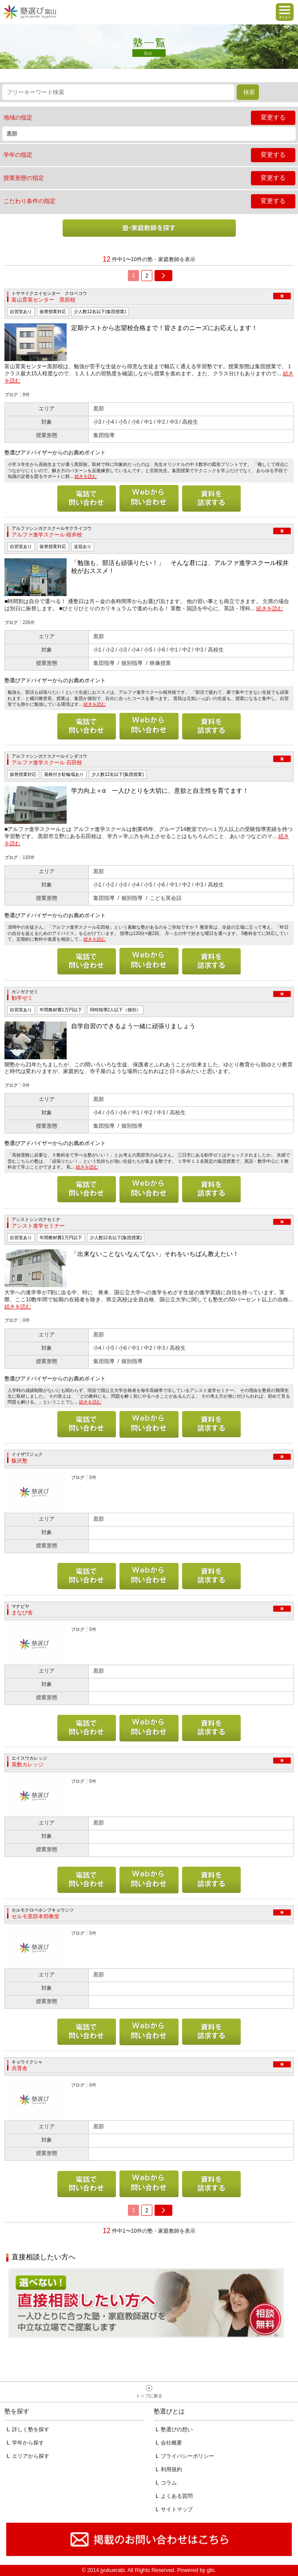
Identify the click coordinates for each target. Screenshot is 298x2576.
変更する (273, 117)
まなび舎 (22, 1613)
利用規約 (171, 2469)
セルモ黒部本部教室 (36, 1916)
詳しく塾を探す (30, 2429)
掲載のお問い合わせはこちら (149, 2539)
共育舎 (20, 2068)
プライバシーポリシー (187, 2456)
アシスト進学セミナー (38, 1226)
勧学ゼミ (22, 998)
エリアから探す (30, 2456)
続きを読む (86, 476)
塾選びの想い (177, 2429)
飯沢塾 (20, 1461)
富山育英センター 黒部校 (43, 300)
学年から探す (28, 2443)
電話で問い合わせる (86, 498)
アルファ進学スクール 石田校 (47, 762)
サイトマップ (177, 2509)
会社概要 (171, 2443)
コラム (169, 2483)
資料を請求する (211, 498)
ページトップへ (149, 2392)
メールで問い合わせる (148, 498)
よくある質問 (177, 2496)
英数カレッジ (28, 1764)
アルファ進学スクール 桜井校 (47, 535)
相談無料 (146, 2303)
